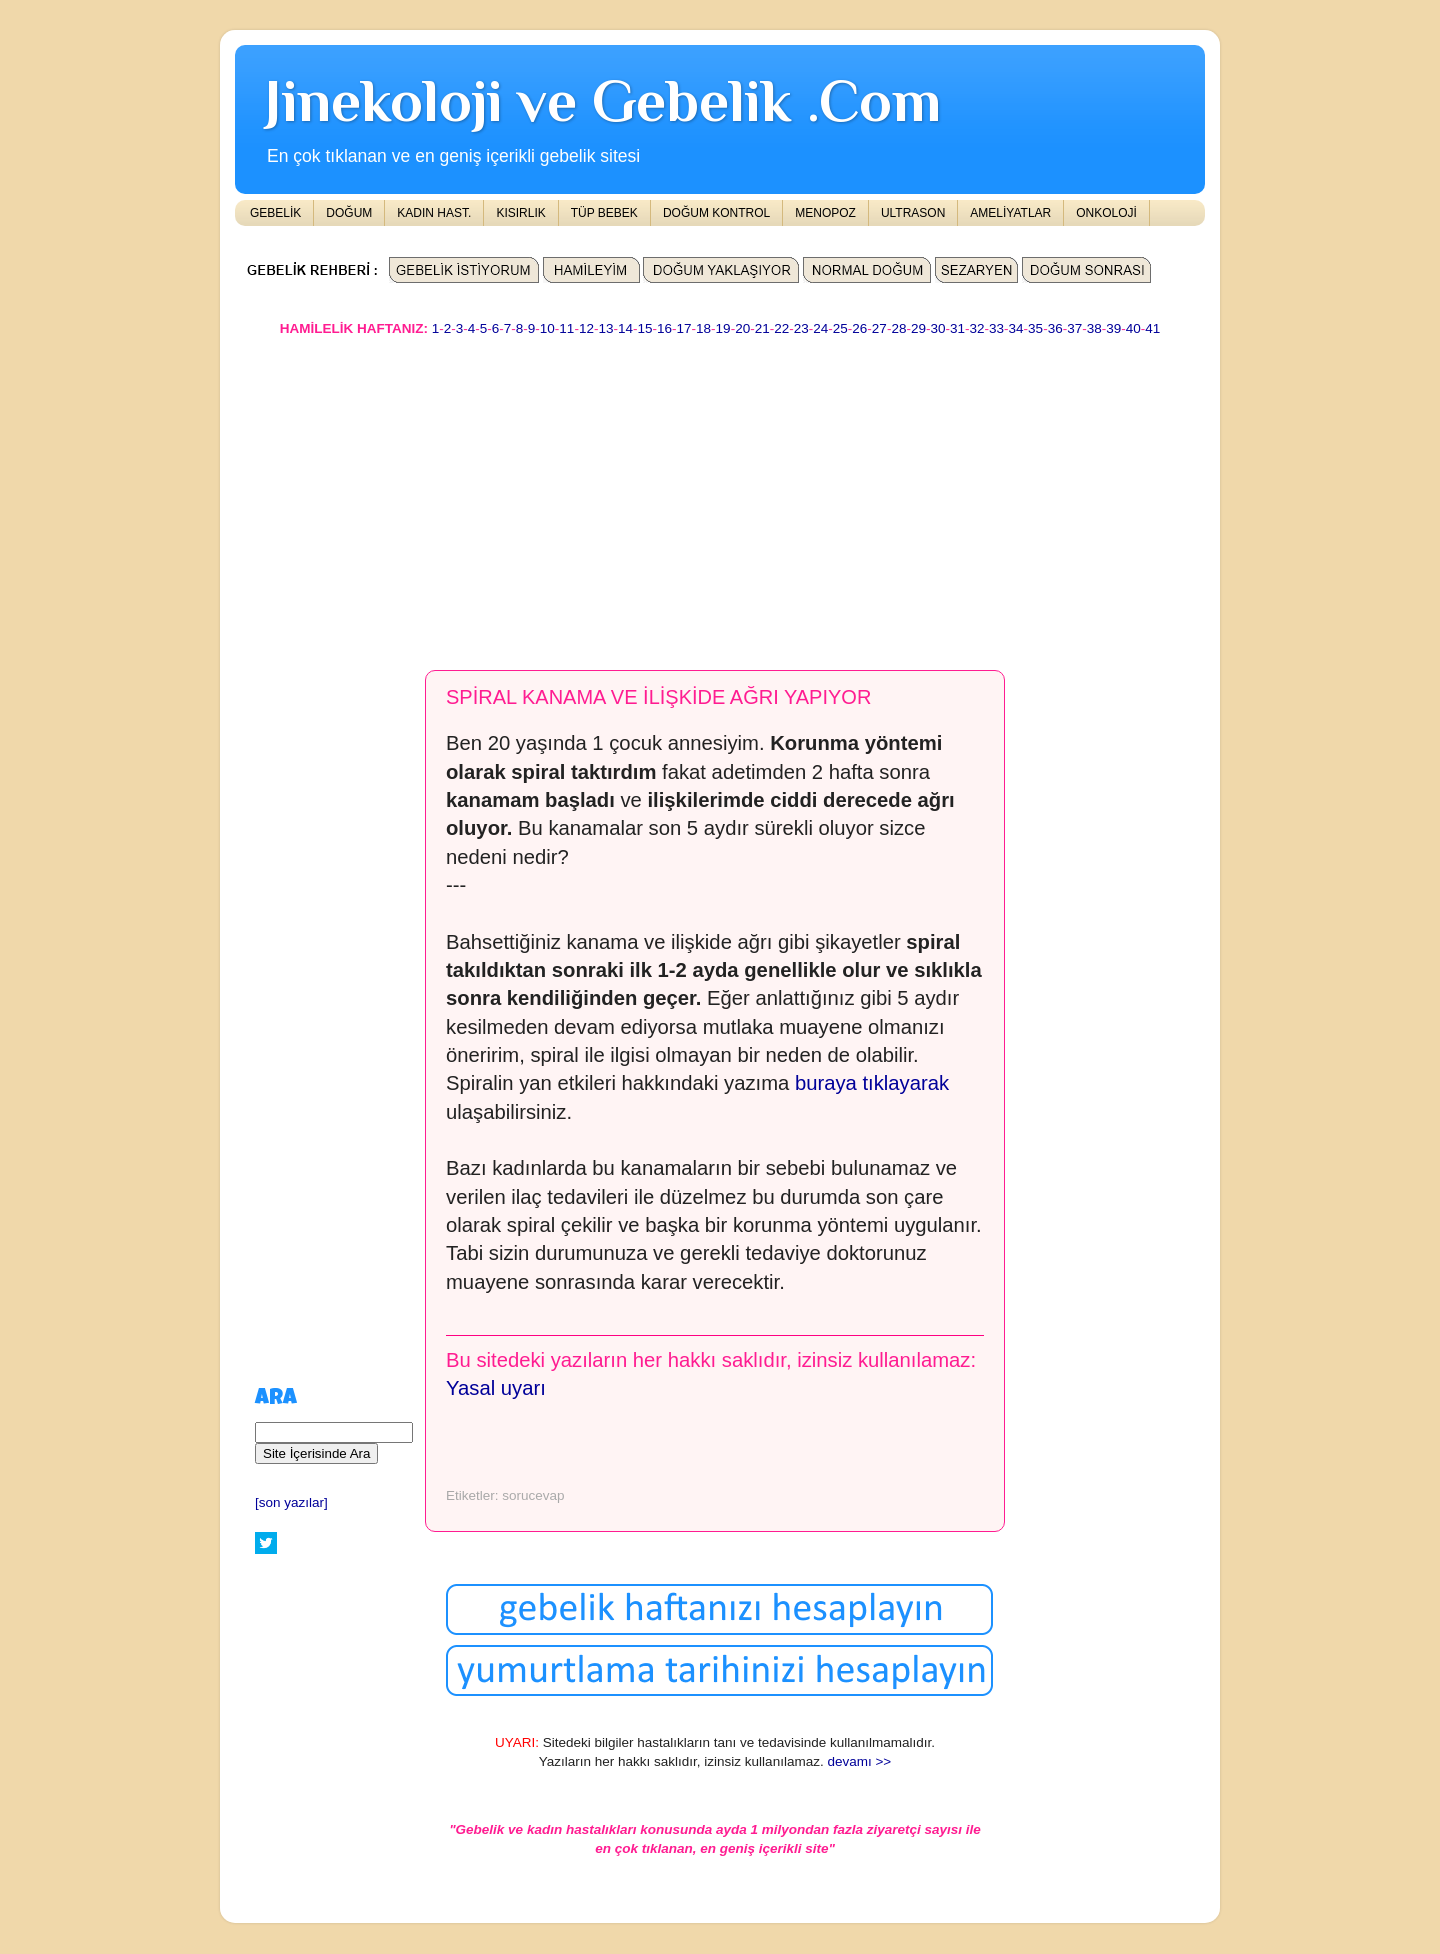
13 (605, 328)
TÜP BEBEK (604, 213)
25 (840, 328)
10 (547, 328)
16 (664, 328)
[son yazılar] (291, 1502)
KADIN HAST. (434, 213)
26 (859, 328)
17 (684, 328)
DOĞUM (349, 213)
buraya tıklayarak (872, 1083)
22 (781, 328)
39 (1113, 328)
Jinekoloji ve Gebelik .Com (603, 100)
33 (996, 328)
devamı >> (859, 1761)
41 (1152, 328)
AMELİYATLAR (1010, 213)
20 (742, 328)
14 (625, 328)
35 (1035, 328)
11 (566, 328)
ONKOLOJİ (1106, 213)
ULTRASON (913, 213)
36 (1055, 328)
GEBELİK (275, 213)
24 (820, 328)
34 (1016, 328)
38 (1094, 328)
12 (586, 328)
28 (898, 328)
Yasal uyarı (496, 1388)
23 (801, 328)
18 (703, 328)
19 (723, 328)
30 (937, 328)
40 (1133, 328)
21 (762, 328)
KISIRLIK (520, 213)
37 (1074, 328)
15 (644, 328)
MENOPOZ (825, 213)
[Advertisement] (720, 494)
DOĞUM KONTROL (716, 213)
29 (918, 328)
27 (879, 328)
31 (957, 328)
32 (977, 328)
